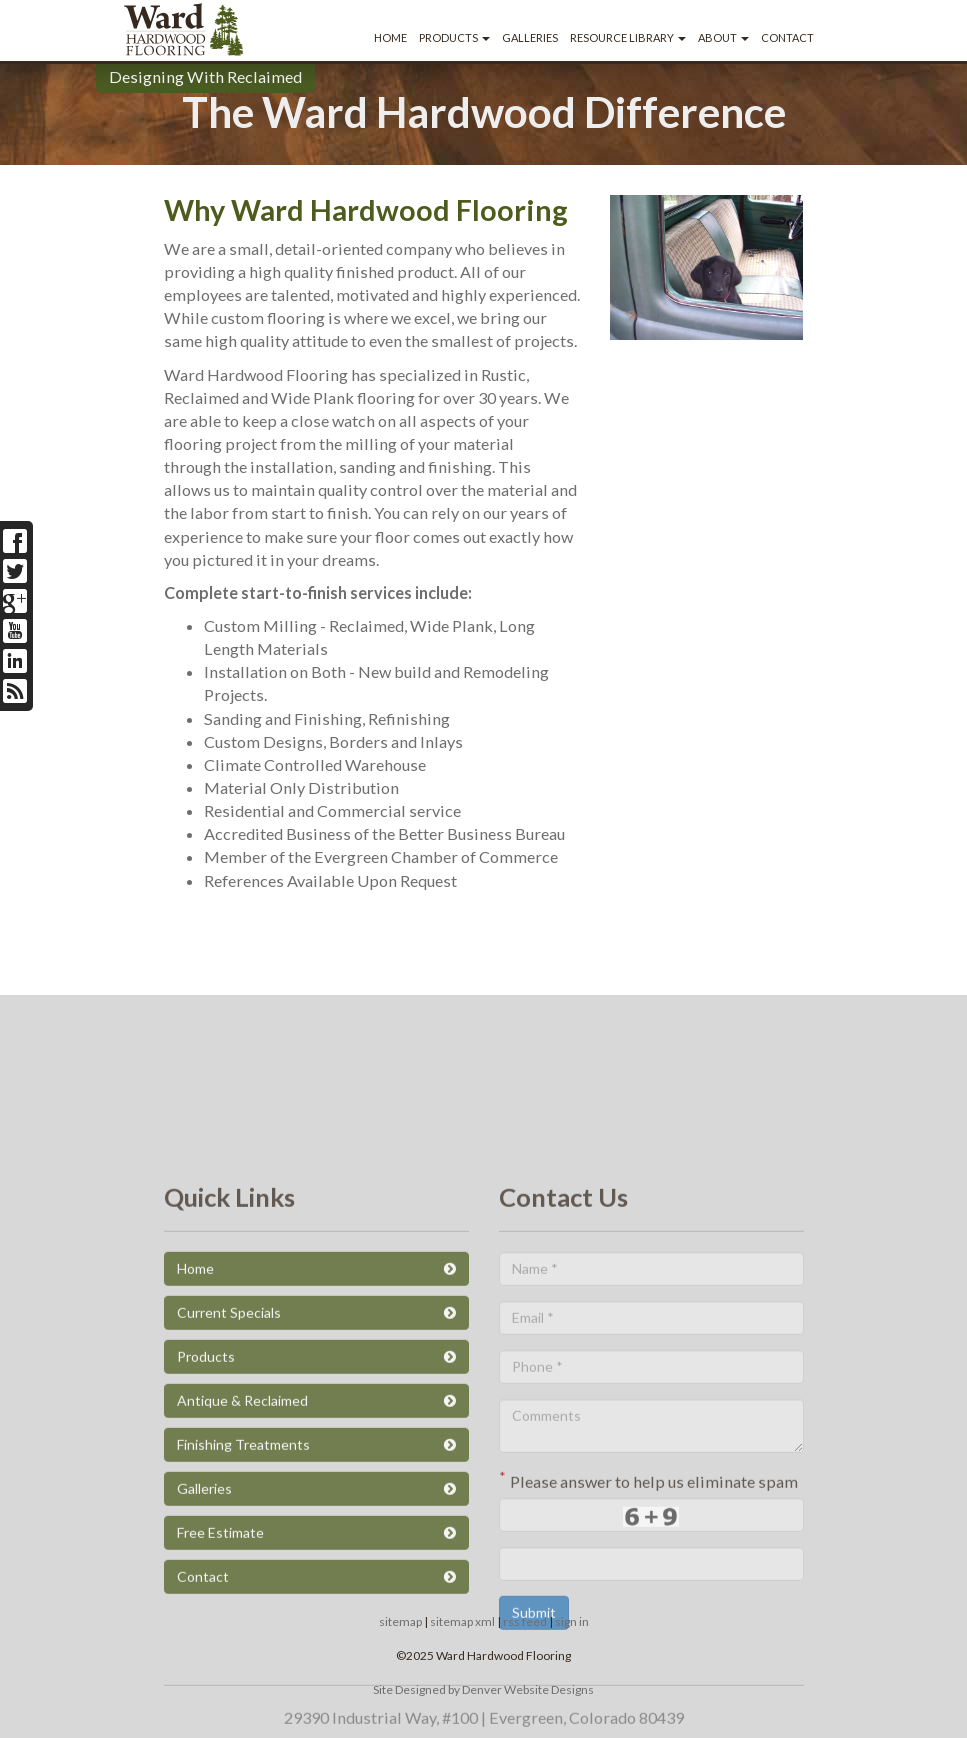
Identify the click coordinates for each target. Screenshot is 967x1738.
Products (454, 37)
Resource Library (628, 37)
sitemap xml (462, 1621)
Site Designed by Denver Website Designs (483, 1689)
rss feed (525, 1621)
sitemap (400, 1621)
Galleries (530, 37)
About (723, 37)
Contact (787, 37)
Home (390, 37)
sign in (572, 1621)
